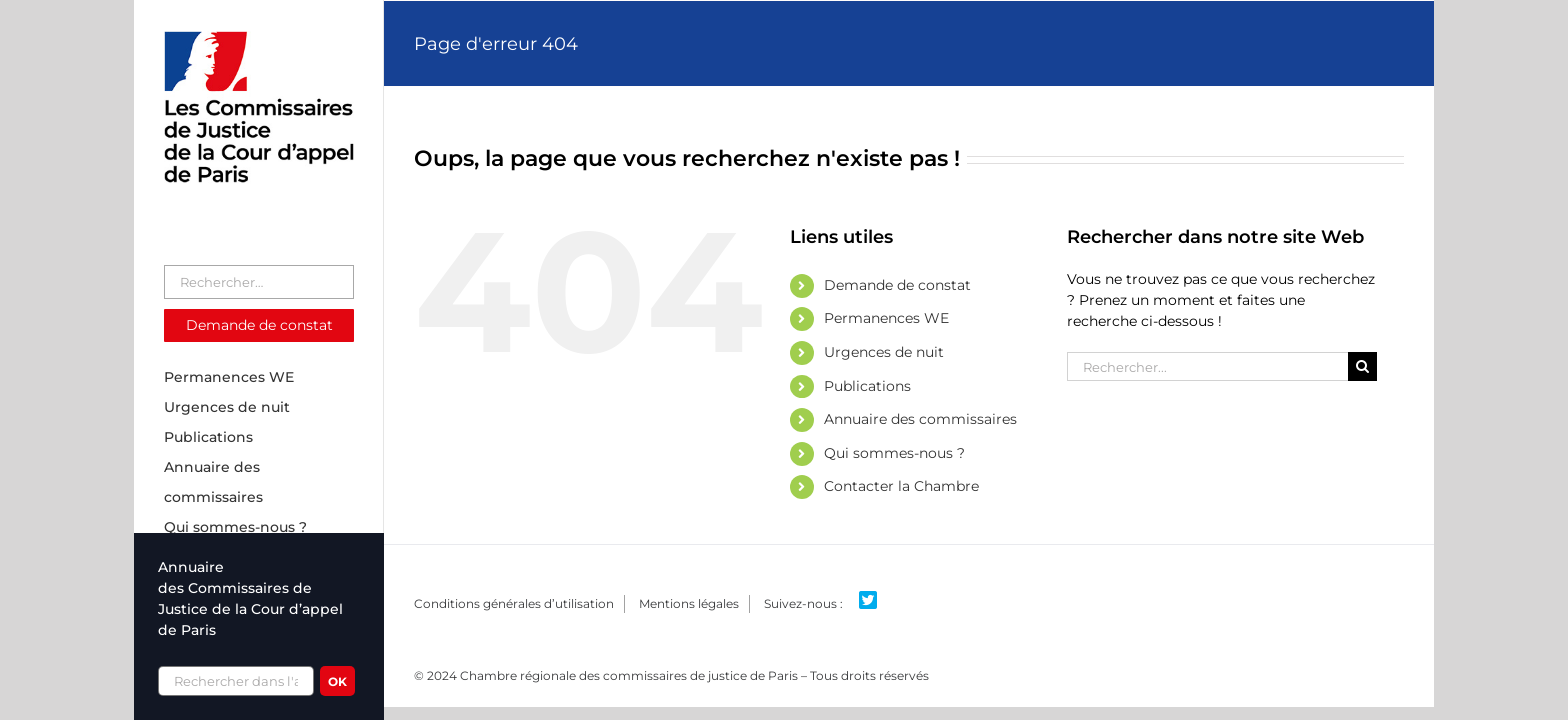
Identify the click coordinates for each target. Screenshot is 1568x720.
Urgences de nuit (884, 352)
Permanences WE (886, 318)
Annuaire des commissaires (920, 419)
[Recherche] (1362, 366)
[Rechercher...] (1207, 366)
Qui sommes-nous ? (894, 453)
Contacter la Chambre (901, 486)
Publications (867, 386)
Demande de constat (897, 285)
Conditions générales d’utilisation (514, 603)
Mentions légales (689, 603)
